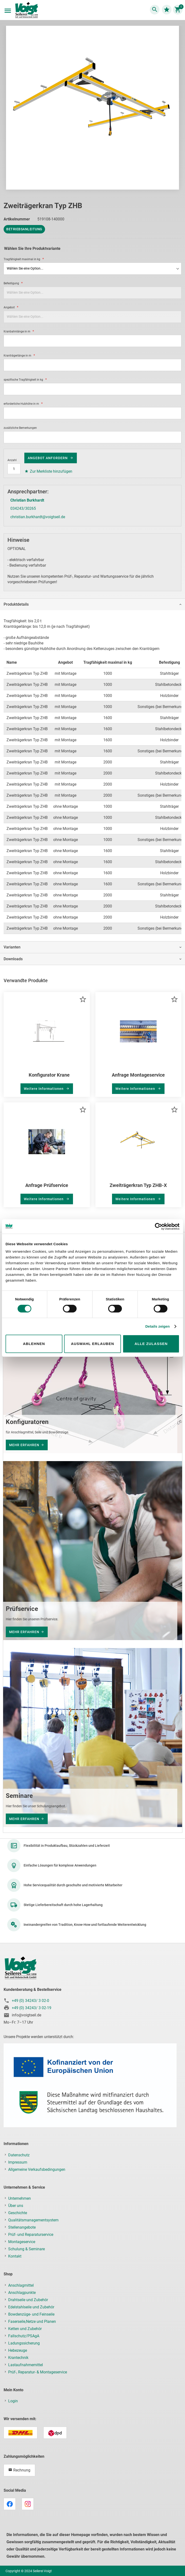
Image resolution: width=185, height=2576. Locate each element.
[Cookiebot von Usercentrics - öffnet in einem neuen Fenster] (158, 1226)
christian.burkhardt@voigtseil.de (37, 517)
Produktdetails (16, 604)
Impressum (17, 2162)
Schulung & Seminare (26, 2249)
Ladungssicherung (24, 2343)
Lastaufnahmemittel (25, 2365)
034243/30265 (23, 508)
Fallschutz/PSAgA (23, 2336)
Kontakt (14, 2256)
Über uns (15, 2205)
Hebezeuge (17, 2350)
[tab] (92, 604)
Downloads (13, 959)
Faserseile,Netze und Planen (32, 2321)
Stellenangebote (22, 2227)
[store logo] (26, 10)
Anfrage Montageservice (138, 1075)
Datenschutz (19, 2155)
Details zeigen (157, 1326)
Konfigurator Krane (49, 1075)
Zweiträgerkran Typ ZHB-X (138, 1185)
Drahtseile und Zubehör (28, 2300)
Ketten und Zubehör (25, 2328)
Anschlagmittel (21, 2285)
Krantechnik (18, 2357)
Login (13, 2401)
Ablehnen (34, 1344)
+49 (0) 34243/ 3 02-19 (31, 2008)
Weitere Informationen (44, 1089)
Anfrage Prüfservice (46, 1185)
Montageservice (21, 2241)
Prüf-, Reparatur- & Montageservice (37, 2372)
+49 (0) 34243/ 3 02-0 (30, 2000)
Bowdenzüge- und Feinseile (31, 2314)
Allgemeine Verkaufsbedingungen (36, 2169)
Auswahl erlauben (92, 1344)
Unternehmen (19, 2198)
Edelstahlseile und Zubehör (31, 2307)
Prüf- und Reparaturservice (30, 2234)
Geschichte (17, 2213)
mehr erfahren (24, 1445)
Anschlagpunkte (22, 2292)
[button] (83, 999)
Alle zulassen (151, 1344)
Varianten (12, 947)
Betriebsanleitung (24, 229)
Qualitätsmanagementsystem (33, 2220)
